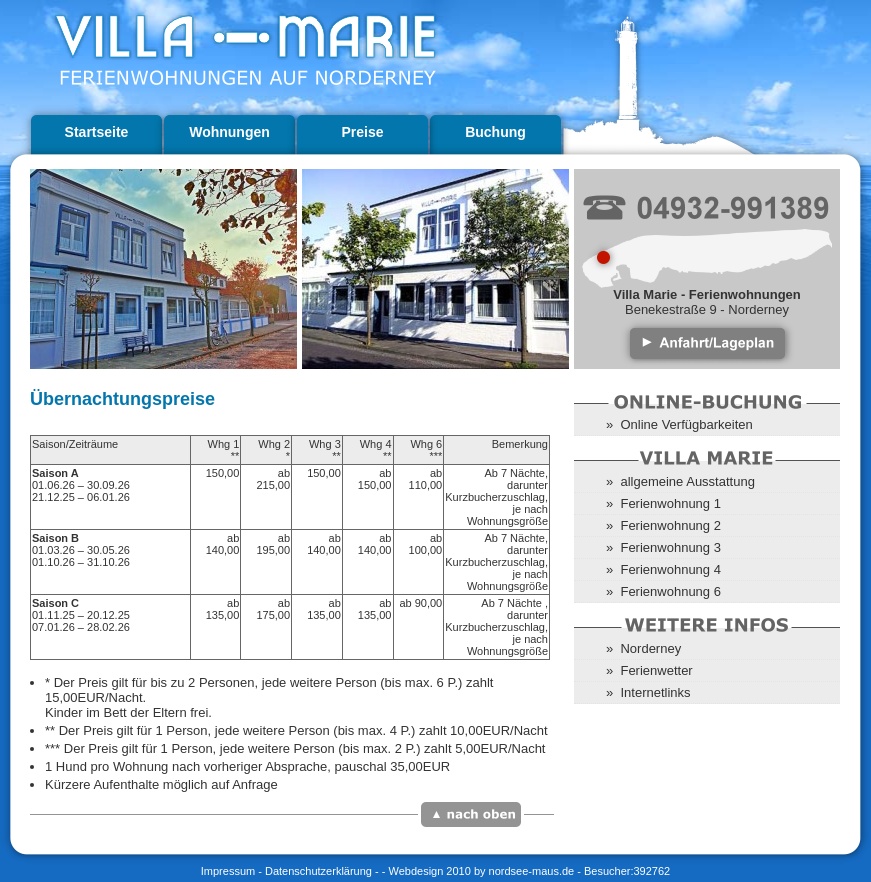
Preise (362, 132)
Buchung (495, 132)
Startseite (97, 132)
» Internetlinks (648, 692)
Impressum (228, 871)
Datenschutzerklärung (318, 871)
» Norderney (643, 648)
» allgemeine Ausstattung (680, 481)
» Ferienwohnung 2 (663, 525)
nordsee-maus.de (532, 871)
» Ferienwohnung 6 (663, 591)
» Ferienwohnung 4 (663, 569)
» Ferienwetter (649, 670)
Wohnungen (229, 132)
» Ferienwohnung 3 (663, 547)
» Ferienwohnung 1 (663, 503)
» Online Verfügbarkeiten (679, 424)
